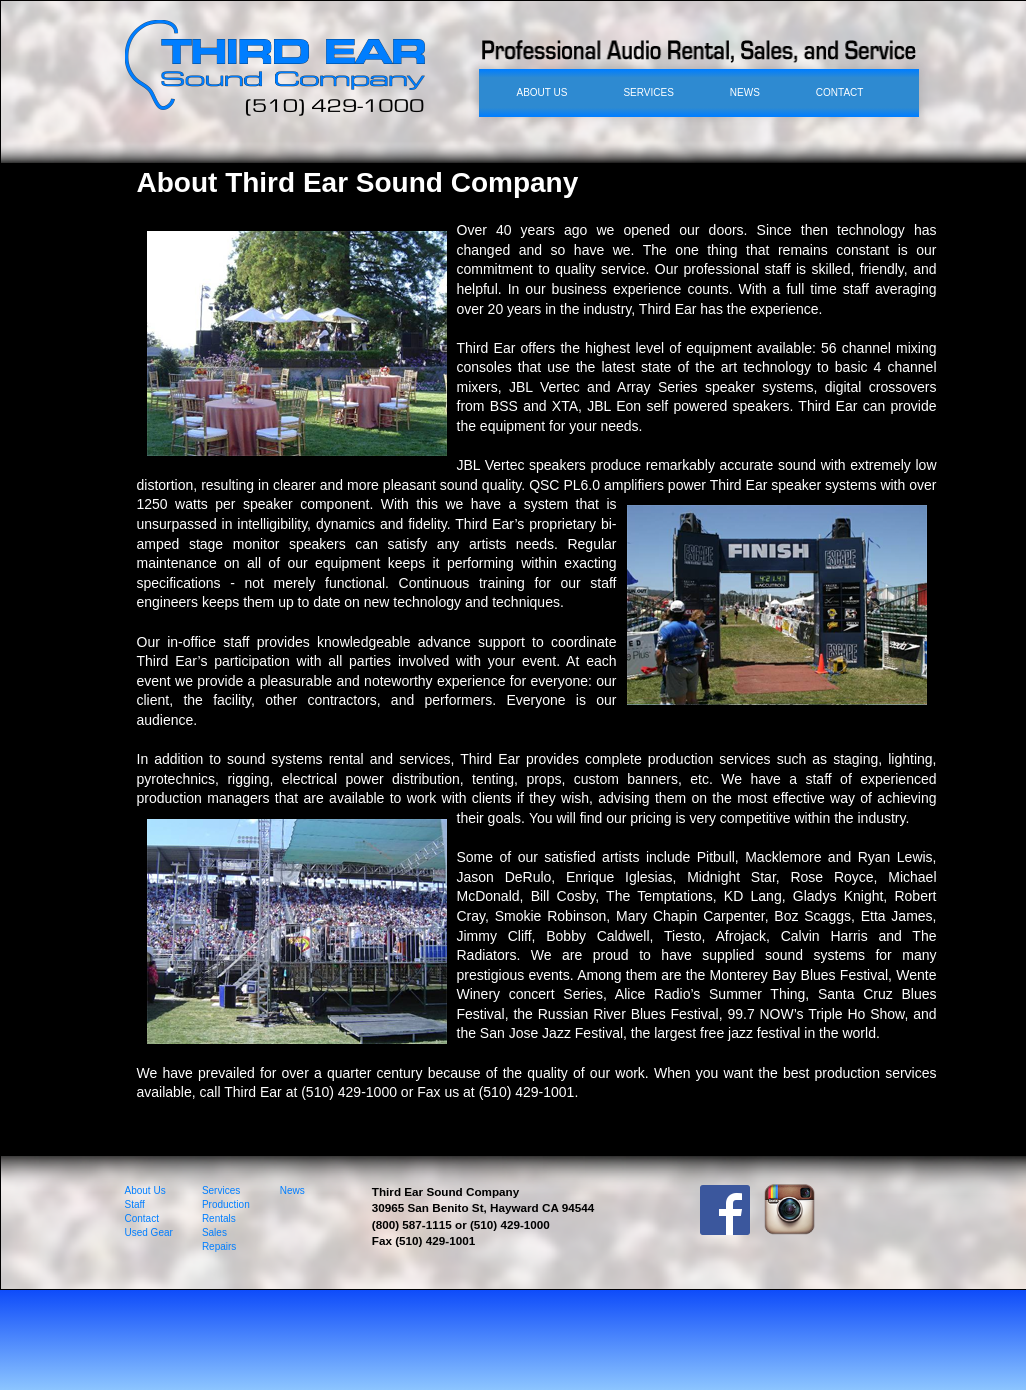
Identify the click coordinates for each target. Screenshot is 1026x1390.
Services (221, 1190)
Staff (135, 1204)
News (292, 1190)
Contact (142, 1218)
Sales (214, 1232)
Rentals (219, 1218)
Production (226, 1204)
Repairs (219, 1246)
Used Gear (149, 1232)
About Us (145, 1190)
